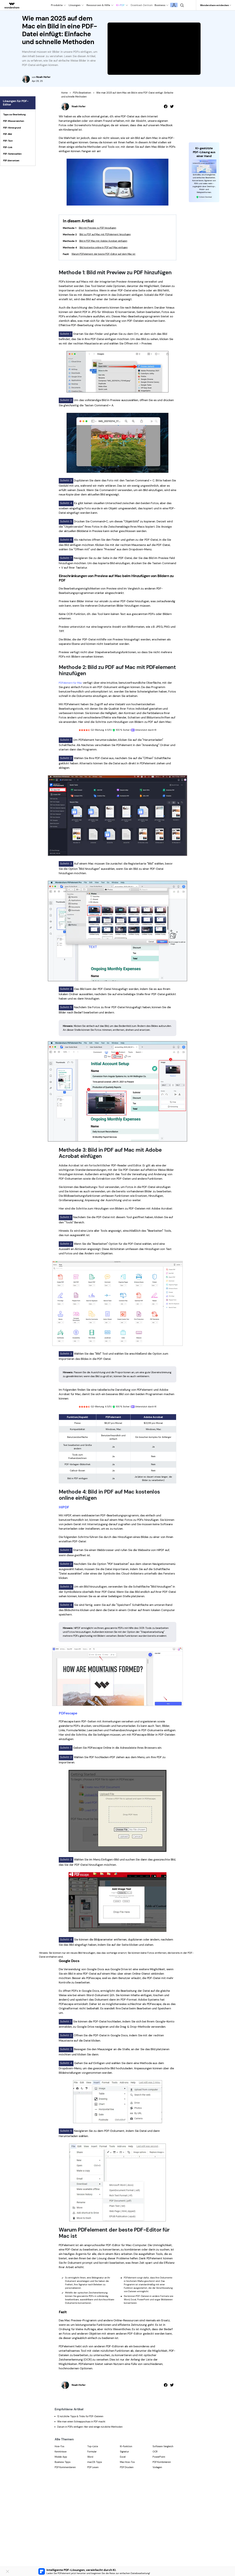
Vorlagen (158, 2467)
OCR (155, 2451)
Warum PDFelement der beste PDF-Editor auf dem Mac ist (105, 254)
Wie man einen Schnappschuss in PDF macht (83, 2421)
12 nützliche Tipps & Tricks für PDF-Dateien (82, 2416)
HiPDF (64, 1507)
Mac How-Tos (128, 2462)
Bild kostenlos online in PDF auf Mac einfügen (105, 247)
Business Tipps (63, 2462)
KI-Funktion (126, 2446)
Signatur (125, 2451)
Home (64, 92)
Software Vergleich (164, 2446)
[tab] (17, 115)
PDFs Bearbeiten (83, 92)
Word (90, 2456)
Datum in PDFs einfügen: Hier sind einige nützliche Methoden (92, 2426)
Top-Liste (93, 2446)
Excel (123, 2456)
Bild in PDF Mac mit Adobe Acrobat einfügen (105, 241)
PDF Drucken (127, 2467)
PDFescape (68, 1713)
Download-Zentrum (145, 5)
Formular (92, 2451)
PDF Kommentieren (66, 2467)
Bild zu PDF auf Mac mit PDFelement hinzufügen (106, 234)
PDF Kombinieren (162, 2462)
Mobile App (61, 2456)
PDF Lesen (93, 2467)
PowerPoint (159, 2456)
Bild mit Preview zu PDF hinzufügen (98, 228)
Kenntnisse (61, 2451)
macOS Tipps (95, 2462)
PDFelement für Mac (72, 683)
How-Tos (60, 2446)
